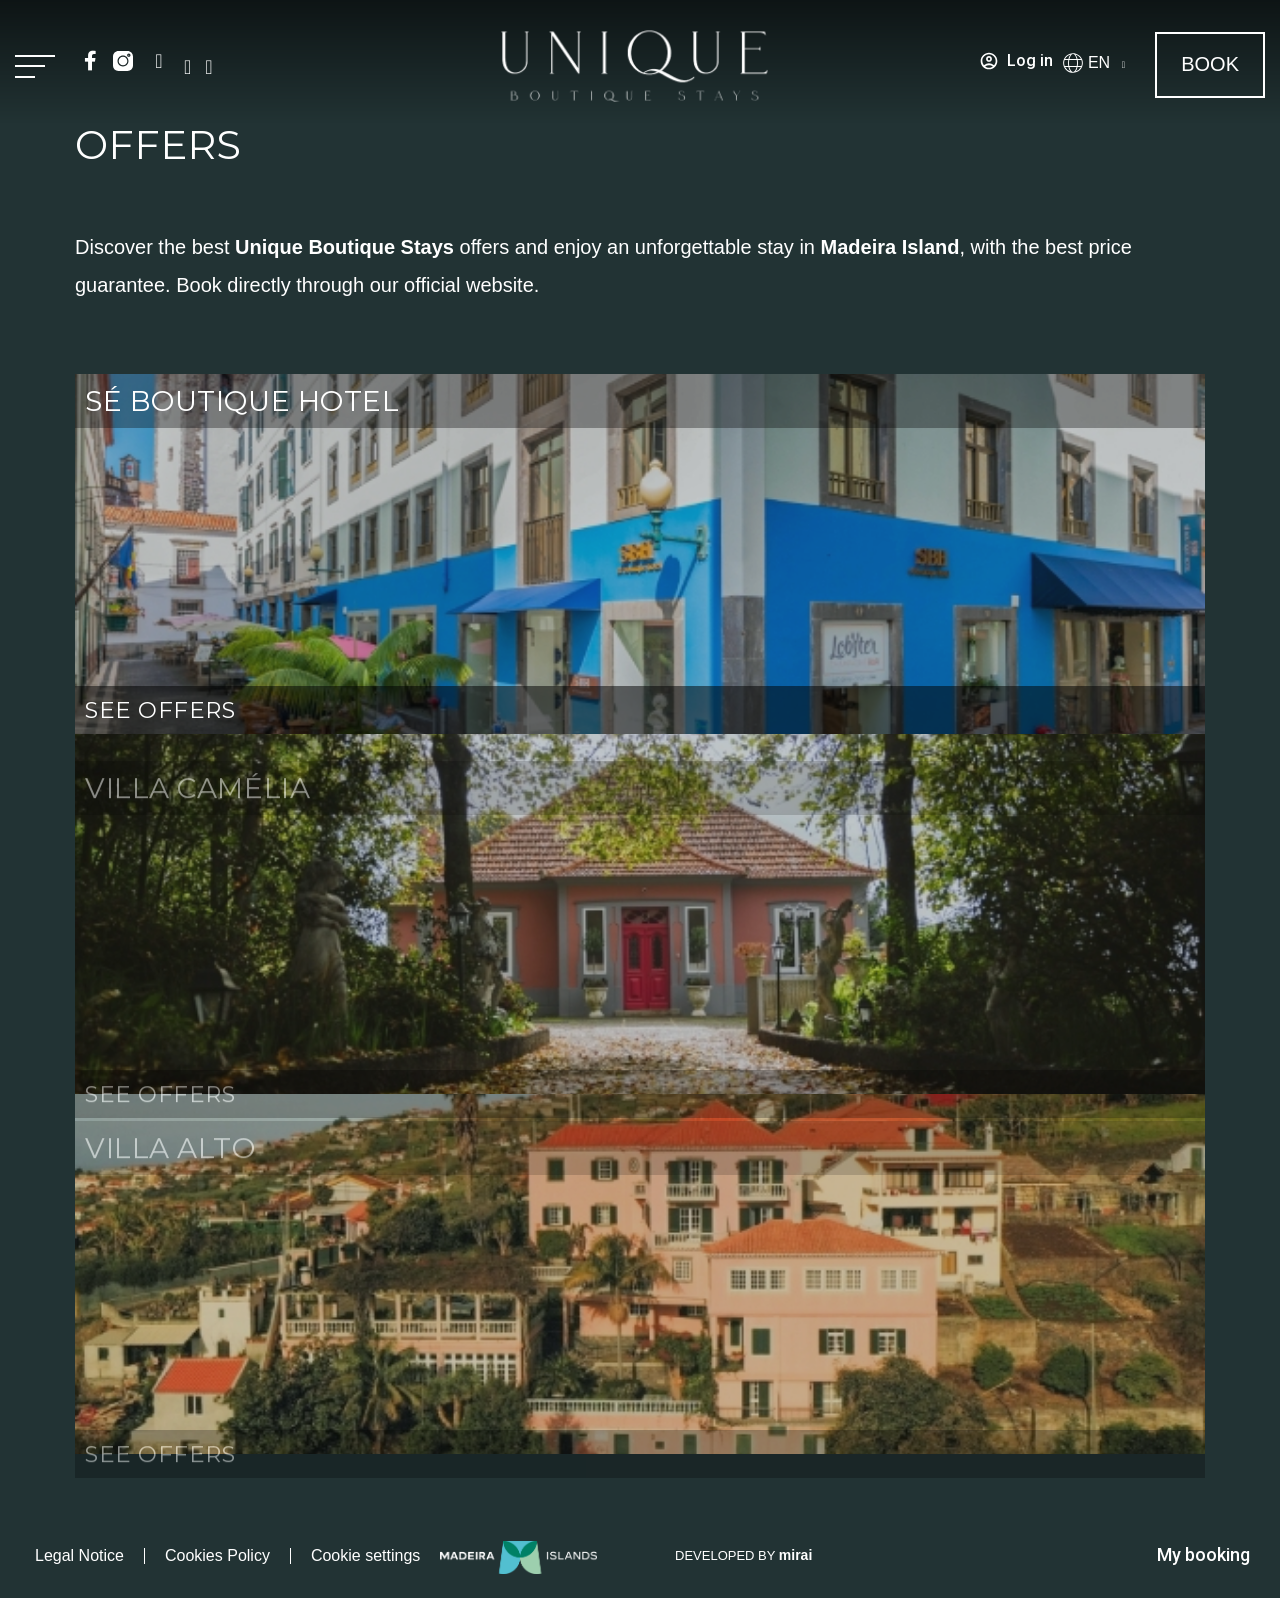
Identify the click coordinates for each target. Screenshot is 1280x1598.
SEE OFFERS (160, 710)
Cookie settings (365, 1555)
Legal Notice (79, 1555)
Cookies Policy (217, 1555)
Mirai (795, 1555)
